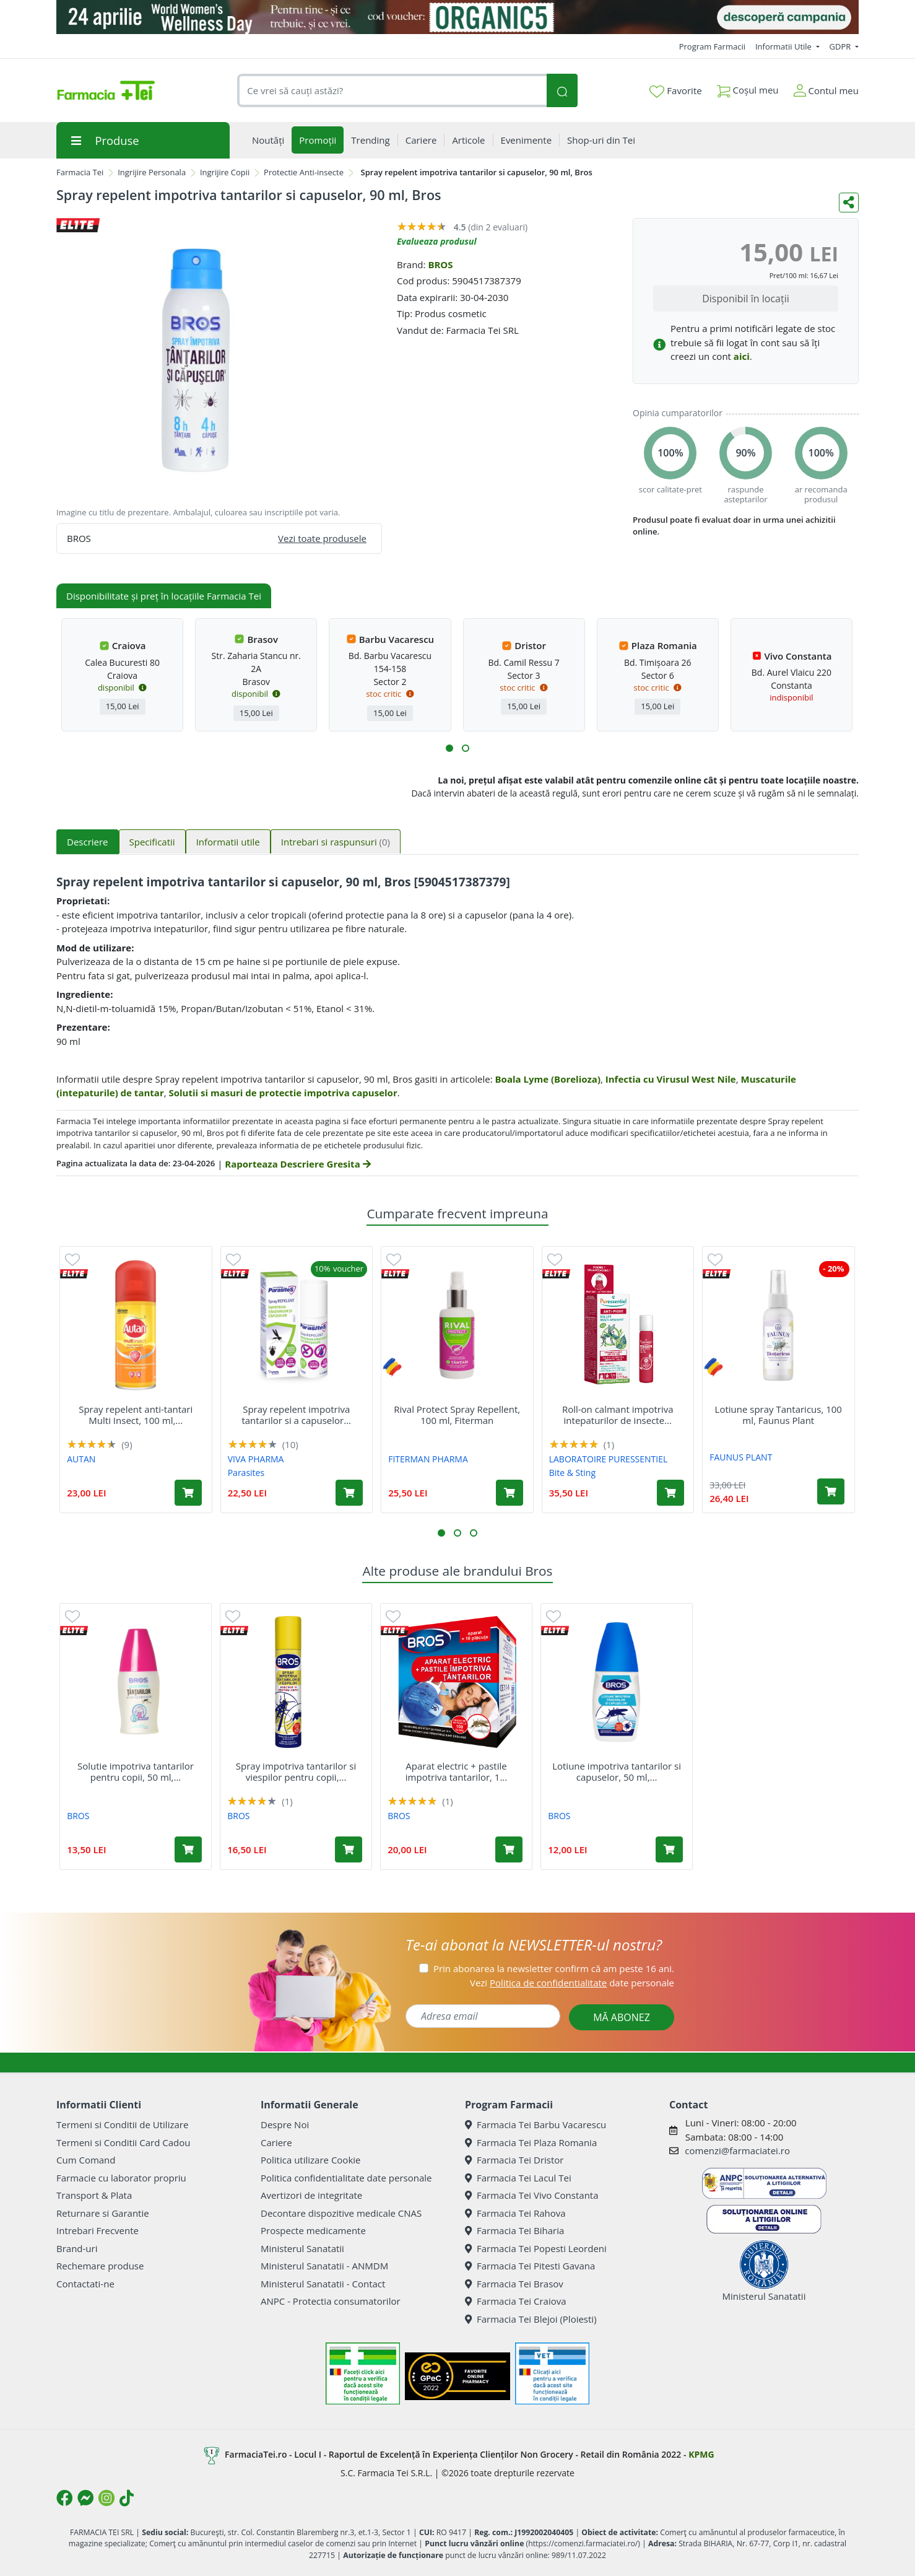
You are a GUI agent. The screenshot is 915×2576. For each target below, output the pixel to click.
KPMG (701, 2454)
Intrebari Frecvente (97, 2230)
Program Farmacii (712, 46)
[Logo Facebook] (64, 2498)
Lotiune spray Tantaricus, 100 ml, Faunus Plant (778, 1415)
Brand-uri (76, 2248)
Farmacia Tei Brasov (514, 2283)
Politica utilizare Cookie (310, 2160)
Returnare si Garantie (102, 2213)
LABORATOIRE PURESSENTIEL (608, 1459)
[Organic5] (457, 17)
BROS (440, 264)
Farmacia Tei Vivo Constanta (532, 2195)
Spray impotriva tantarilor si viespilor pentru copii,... (296, 1771)
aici (742, 356)
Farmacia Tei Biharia (514, 2230)
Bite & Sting (572, 1472)
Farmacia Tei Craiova (515, 2301)
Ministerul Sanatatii (302, 2248)
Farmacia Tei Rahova (515, 2213)
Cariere (276, 2142)
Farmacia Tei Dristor (514, 2160)
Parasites (246, 1472)
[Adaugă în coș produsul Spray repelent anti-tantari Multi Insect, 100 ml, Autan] (188, 1493)
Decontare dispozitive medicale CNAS (341, 2213)
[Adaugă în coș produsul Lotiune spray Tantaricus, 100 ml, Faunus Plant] (830, 1491)
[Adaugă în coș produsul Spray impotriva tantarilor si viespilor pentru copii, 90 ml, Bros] (348, 1849)
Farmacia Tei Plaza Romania (531, 2142)
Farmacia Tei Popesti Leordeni (536, 2248)
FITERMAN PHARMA (428, 1459)
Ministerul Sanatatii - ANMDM (324, 2265)
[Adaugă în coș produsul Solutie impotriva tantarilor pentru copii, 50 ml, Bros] (188, 1849)
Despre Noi (285, 2124)
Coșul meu (748, 87)
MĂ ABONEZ (621, 2017)
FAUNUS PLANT (740, 1457)
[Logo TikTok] (126, 2498)
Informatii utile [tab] (228, 842)
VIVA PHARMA (256, 1459)
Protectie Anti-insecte (304, 172)
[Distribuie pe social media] (849, 202)
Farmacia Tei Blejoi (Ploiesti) (531, 2319)
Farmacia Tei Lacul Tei (518, 2178)
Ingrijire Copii (224, 172)
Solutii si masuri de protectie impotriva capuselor (282, 1092)
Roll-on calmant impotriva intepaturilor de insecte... (618, 1415)
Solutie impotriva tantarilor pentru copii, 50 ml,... (135, 1771)
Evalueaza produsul (437, 241)
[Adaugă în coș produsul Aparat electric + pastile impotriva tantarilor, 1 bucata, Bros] (509, 1849)
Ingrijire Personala (152, 172)
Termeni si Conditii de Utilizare (122, 2124)
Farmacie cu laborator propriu (121, 2178)
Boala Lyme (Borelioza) (548, 1079)
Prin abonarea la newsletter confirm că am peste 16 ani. (553, 1968)
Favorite (675, 91)
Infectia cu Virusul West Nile (670, 1079)
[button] (449, 748)
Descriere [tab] (87, 842)
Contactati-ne (85, 2283)
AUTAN (81, 1459)
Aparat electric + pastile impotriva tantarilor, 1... (456, 1771)
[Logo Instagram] (106, 2498)
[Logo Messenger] (85, 2498)
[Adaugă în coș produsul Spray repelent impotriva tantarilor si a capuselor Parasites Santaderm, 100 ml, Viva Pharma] (349, 1493)
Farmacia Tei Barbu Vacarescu (535, 2124)
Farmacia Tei (79, 172)
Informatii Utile (784, 46)
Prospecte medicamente (313, 2230)
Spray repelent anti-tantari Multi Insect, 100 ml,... (136, 1415)
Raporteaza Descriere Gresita (297, 1164)
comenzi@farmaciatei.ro (737, 2150)
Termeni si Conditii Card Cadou (123, 2142)
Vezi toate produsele (322, 538)
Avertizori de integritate (311, 2195)
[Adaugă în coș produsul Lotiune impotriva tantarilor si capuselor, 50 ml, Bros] (669, 1849)
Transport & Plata (94, 2195)
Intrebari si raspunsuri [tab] (335, 842)
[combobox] (392, 91)
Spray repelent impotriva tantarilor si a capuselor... (296, 1415)
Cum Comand (86, 2160)
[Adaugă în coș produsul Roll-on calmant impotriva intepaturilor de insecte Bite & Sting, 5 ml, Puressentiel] (670, 1493)
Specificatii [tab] (152, 842)
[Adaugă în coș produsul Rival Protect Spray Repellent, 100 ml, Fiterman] (509, 1493)
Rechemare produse (100, 2265)
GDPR (841, 46)
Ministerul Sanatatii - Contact (323, 2283)
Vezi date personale (572, 1982)
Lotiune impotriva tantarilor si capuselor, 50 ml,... (616, 1771)
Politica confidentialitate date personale (346, 2178)
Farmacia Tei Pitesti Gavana (530, 2265)
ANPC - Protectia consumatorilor (331, 2301)
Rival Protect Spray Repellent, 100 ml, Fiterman (457, 1415)
